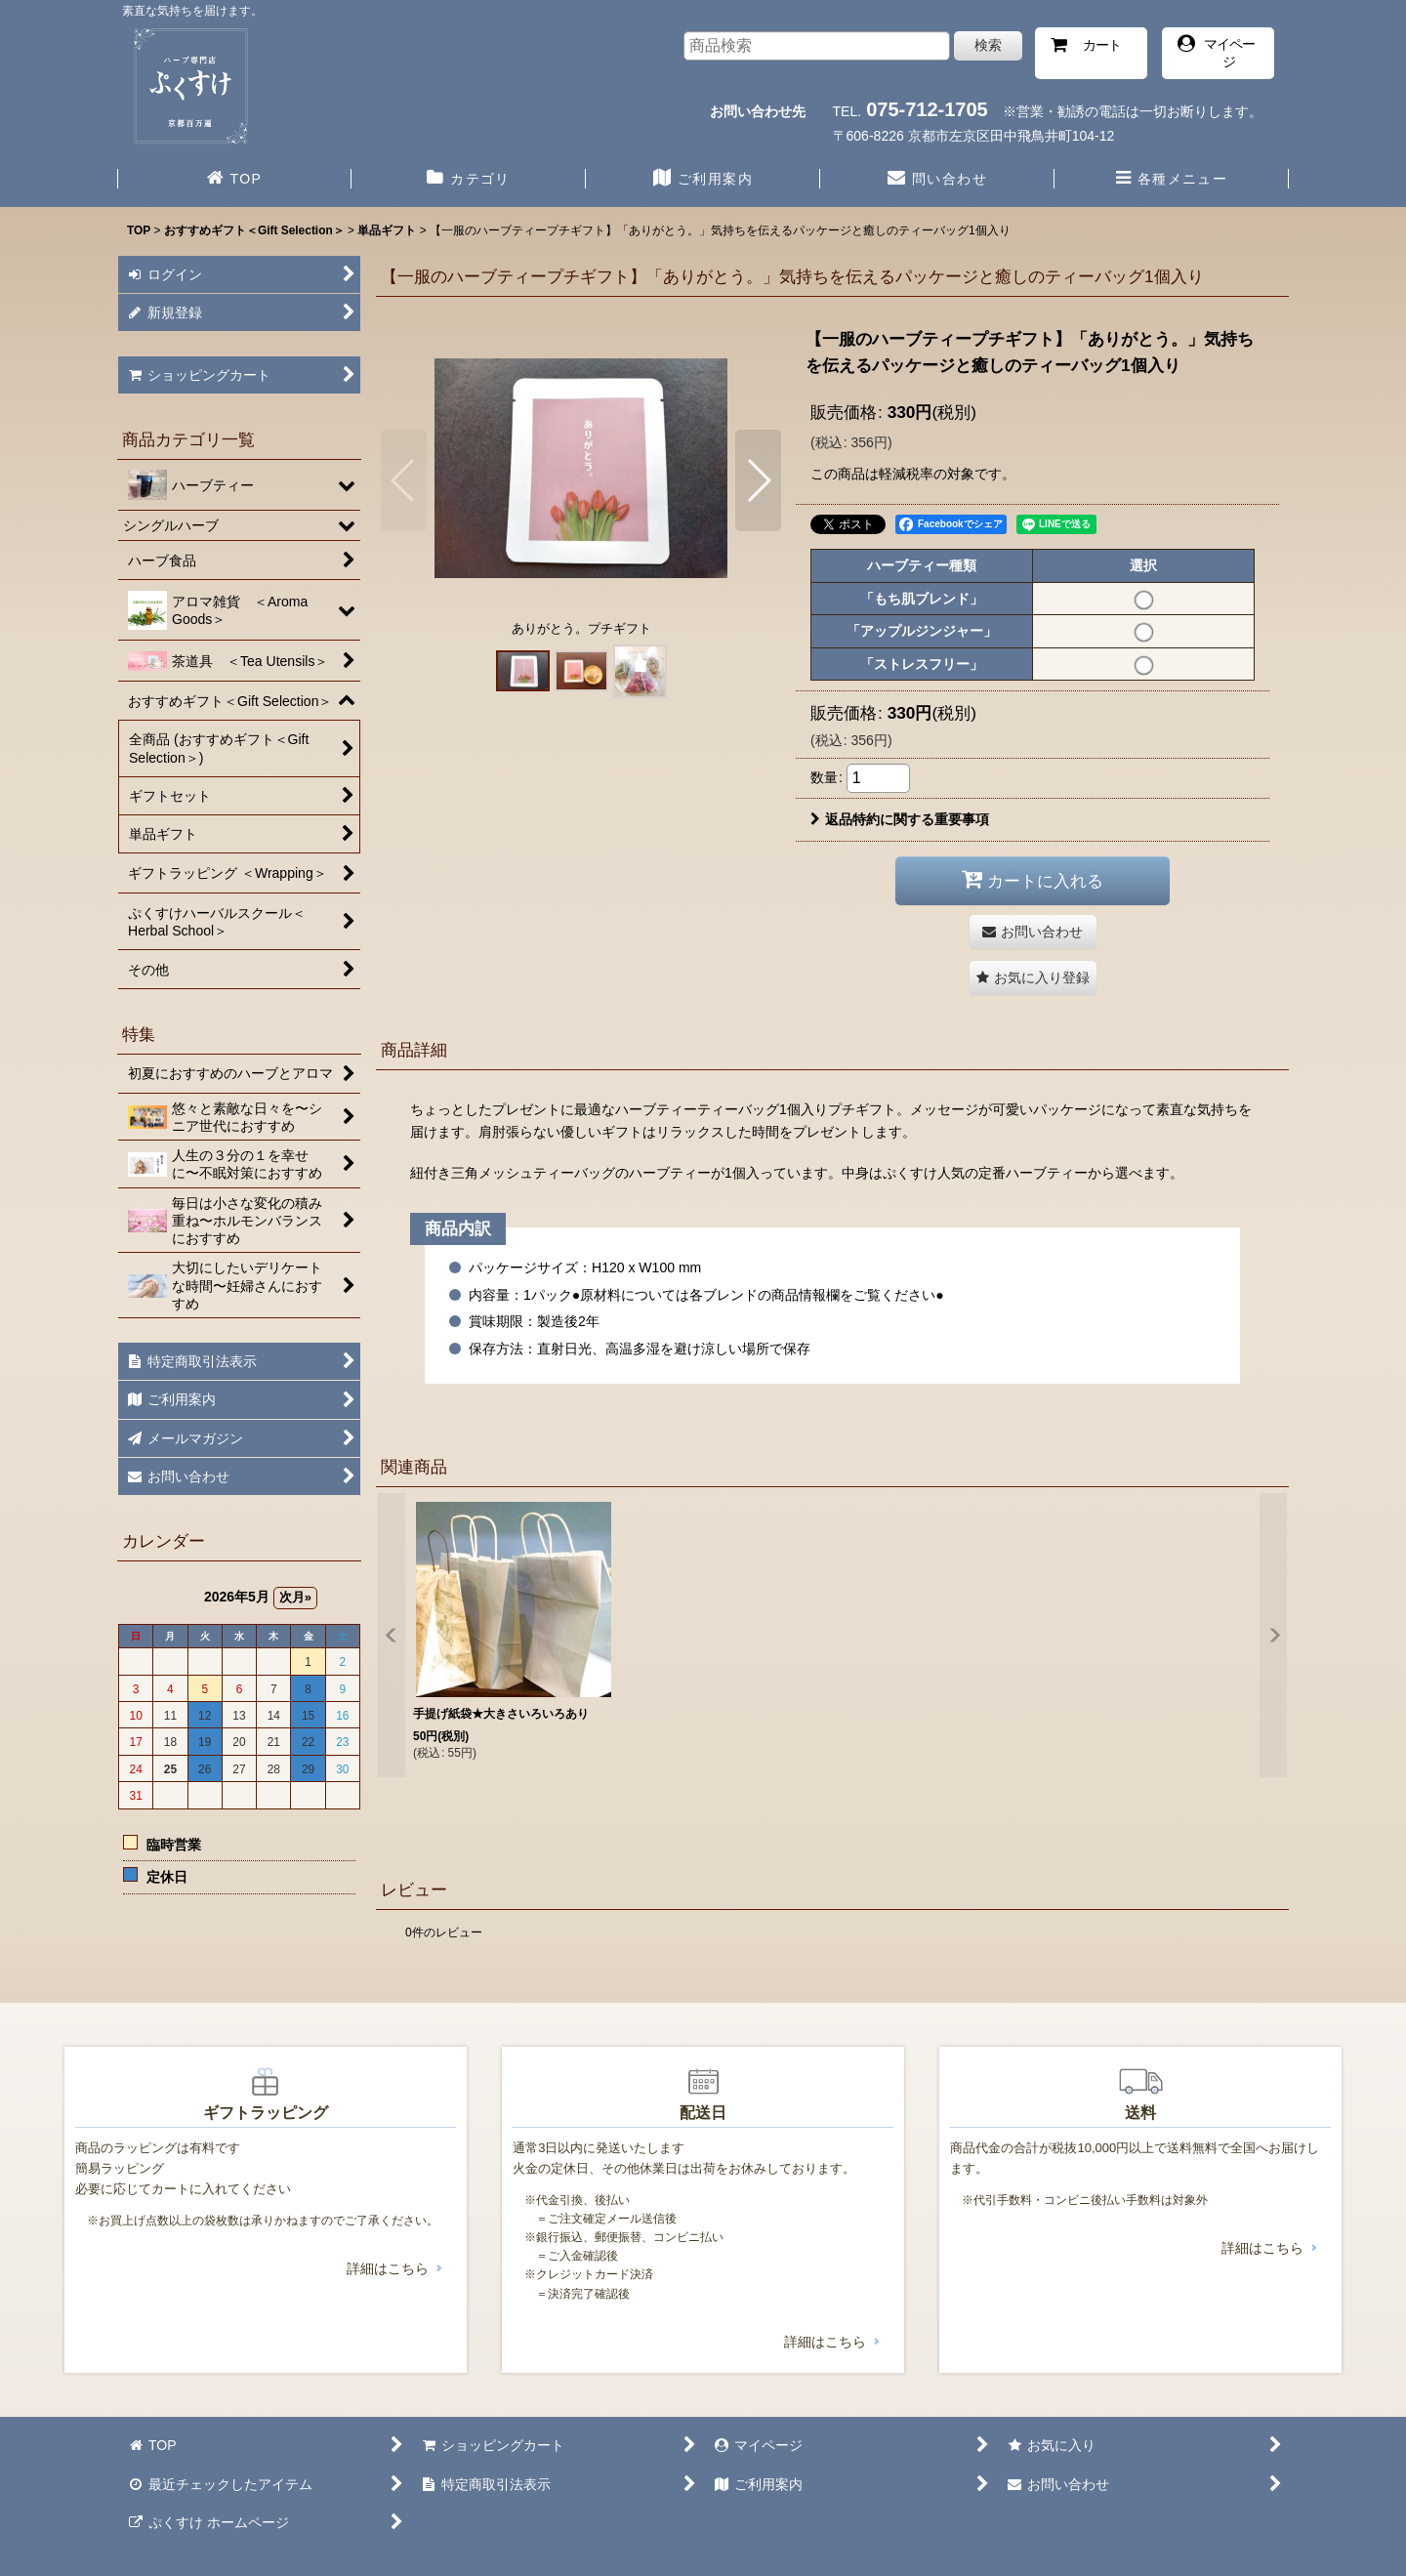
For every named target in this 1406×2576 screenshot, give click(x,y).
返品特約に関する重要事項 (899, 819)
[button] (1171, 180)
